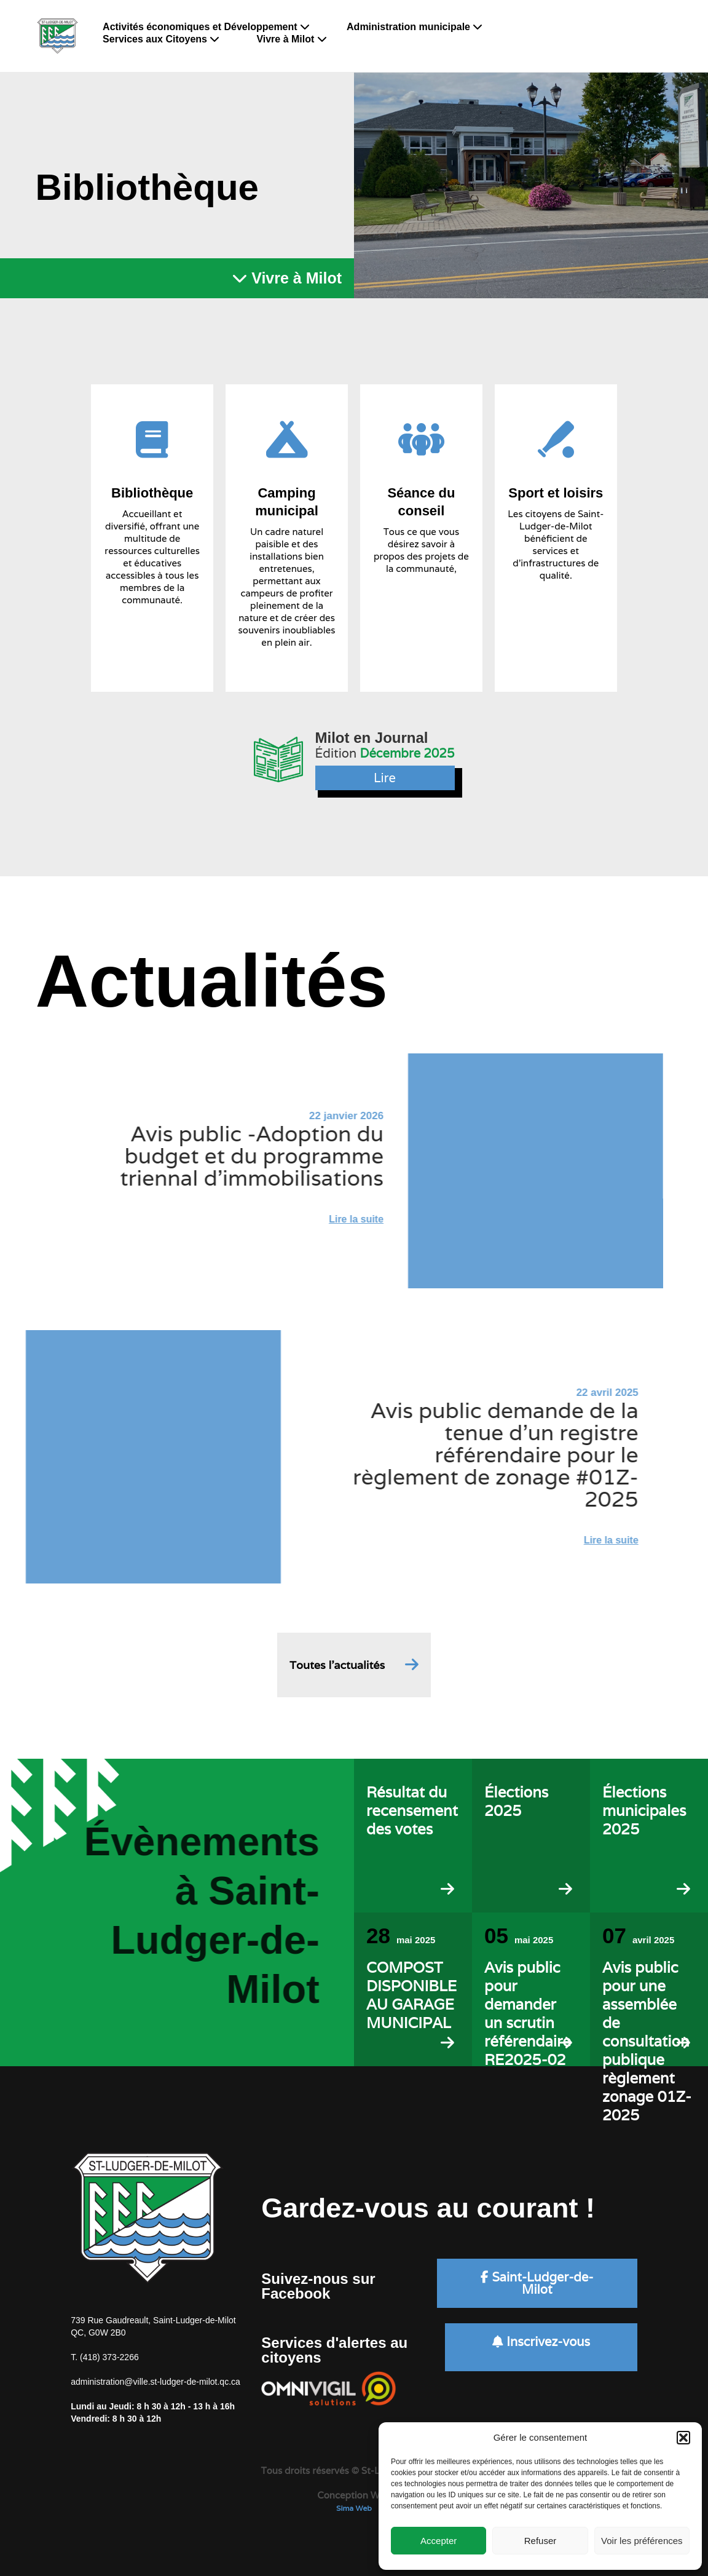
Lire (385, 778)
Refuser (540, 2540)
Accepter (438, 2540)
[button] (683, 2437)
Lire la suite (312, 1219)
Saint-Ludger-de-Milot (537, 2283)
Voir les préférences (642, 2540)
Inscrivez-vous (541, 2342)
